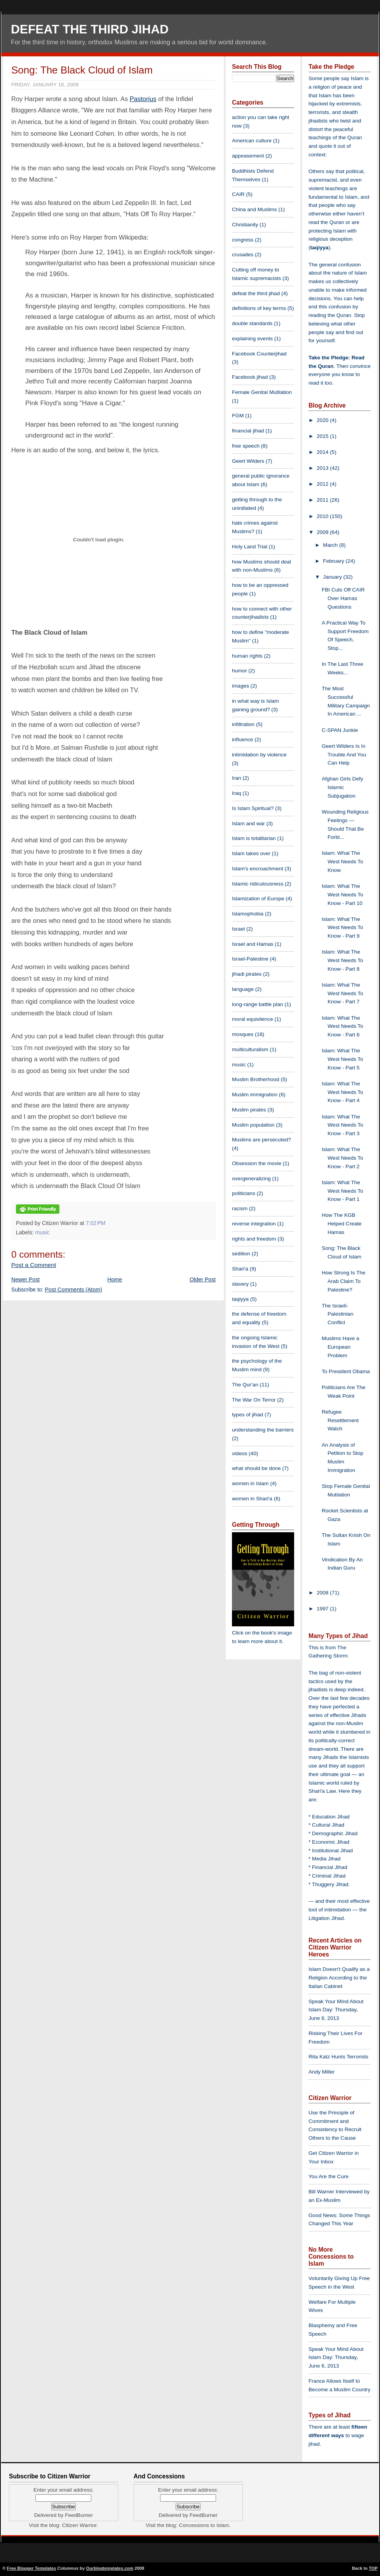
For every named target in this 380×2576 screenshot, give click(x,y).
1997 (323, 1609)
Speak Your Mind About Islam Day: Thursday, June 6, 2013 (336, 2009)
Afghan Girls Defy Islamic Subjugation (342, 787)
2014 (323, 452)
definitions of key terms (259, 308)
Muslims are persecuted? (261, 1140)
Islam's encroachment (257, 869)
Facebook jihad (250, 377)
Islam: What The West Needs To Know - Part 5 (342, 1059)
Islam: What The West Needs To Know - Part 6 (342, 1026)
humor (239, 671)
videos (239, 1453)
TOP (373, 2568)
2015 (323, 436)
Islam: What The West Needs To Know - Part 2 (342, 1157)
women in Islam (250, 1483)
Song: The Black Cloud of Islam (82, 70)
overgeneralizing (251, 1178)
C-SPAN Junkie (340, 730)
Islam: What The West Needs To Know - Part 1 (342, 1191)
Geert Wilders (248, 461)
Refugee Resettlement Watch (340, 1420)
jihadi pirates (246, 974)
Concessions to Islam (204, 2525)
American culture (252, 141)
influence (242, 739)
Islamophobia (247, 914)
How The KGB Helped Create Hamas (342, 1223)
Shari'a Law (322, 1791)
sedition (241, 1253)
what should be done (256, 1468)
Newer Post (25, 1279)
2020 (323, 420)
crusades (242, 254)
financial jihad (248, 431)
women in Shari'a (252, 1499)
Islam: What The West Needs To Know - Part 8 (342, 960)
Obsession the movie (256, 1163)
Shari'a (240, 1269)
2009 (323, 532)
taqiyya (240, 1299)
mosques (242, 1034)
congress (242, 240)
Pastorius (143, 98)
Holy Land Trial (249, 547)
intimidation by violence (259, 755)
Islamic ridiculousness (257, 884)
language (243, 989)
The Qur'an (245, 1385)
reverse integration (254, 1224)
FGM (238, 415)
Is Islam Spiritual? (253, 808)
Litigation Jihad (326, 1918)
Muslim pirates (249, 1110)
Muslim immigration (254, 1094)
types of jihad (247, 1415)
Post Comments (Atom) (73, 1289)
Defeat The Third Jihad (90, 29)
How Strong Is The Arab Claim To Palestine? (343, 1281)
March (331, 545)
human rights (247, 656)
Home (114, 1279)
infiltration (243, 724)
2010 (323, 516)
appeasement (248, 156)
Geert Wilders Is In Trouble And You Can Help (344, 754)
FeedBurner (79, 2515)
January (333, 577)
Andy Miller (322, 2072)
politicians (243, 1193)
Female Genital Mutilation (262, 392)
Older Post (203, 1279)
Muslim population (253, 1125)
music (42, 1232)
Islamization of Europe (258, 898)
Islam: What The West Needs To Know (342, 861)
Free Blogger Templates (31, 2568)
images (240, 686)
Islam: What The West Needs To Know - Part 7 (342, 993)
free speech (246, 446)
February (334, 561)
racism (240, 1208)
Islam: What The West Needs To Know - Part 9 (342, 927)
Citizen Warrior (79, 2525)
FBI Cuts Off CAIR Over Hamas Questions (343, 598)
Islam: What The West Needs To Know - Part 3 (342, 1125)
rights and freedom (254, 1239)
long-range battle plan (257, 1004)
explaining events (252, 338)
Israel (238, 929)
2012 (323, 484)
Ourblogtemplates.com (109, 2568)
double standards (252, 323)
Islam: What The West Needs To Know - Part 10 (342, 894)
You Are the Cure (329, 2176)
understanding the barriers (263, 1430)
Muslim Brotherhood (255, 1079)
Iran (236, 778)
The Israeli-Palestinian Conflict (338, 1314)
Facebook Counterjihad (259, 354)
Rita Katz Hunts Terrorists (338, 2057)
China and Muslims (254, 209)
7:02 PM (96, 1223)
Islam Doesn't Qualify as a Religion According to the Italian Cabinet (339, 1977)
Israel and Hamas (253, 944)
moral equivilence (252, 1019)
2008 (323, 1593)
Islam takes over (251, 853)
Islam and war (248, 823)
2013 (323, 468)
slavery (240, 1284)
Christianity (245, 225)
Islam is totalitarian (254, 838)
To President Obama (346, 1371)
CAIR (238, 194)
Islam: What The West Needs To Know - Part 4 (342, 1092)
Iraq (236, 793)
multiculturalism (250, 1049)
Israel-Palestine (250, 959)
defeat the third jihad (256, 293)
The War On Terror (254, 1400)
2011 (323, 500)
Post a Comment (33, 1265)
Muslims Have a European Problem (340, 1346)
